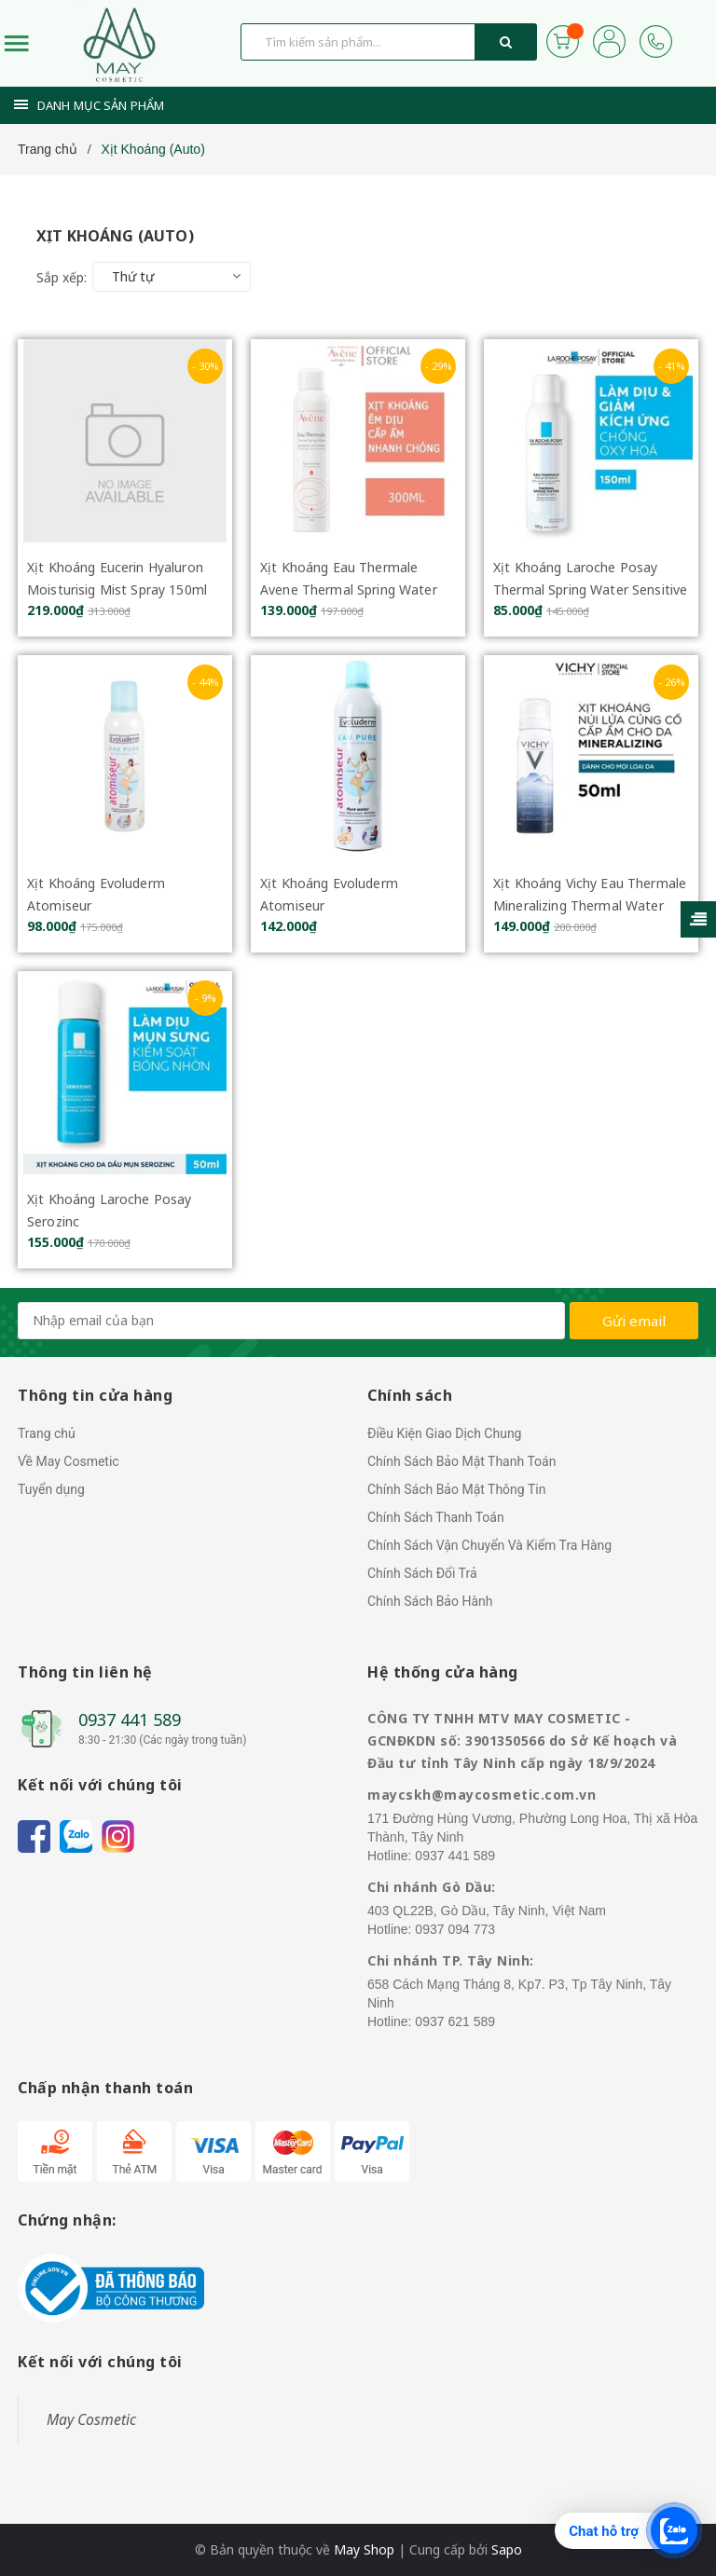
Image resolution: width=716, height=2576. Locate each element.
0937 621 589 (455, 2021)
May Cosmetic (91, 2419)
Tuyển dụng (51, 1489)
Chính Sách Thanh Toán (435, 1517)
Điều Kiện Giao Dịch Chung (444, 1433)
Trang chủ (47, 1433)
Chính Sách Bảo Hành (429, 1601)
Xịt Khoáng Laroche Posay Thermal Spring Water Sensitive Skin (590, 589)
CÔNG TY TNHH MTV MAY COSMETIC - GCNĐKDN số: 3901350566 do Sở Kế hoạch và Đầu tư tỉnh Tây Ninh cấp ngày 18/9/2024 (522, 1740)
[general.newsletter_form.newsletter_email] (291, 1320)
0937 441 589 (129, 1719)
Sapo (506, 2549)
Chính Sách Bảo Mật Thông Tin (456, 1489)
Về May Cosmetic (68, 1461)
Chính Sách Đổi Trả (422, 1573)
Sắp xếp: (61, 277)
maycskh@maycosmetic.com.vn (481, 1794)
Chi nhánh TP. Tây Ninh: (450, 1960)
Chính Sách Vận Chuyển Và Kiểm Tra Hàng (489, 1545)
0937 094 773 (455, 1929)
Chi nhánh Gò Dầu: (431, 1887)
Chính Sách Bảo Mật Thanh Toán (461, 1461)
